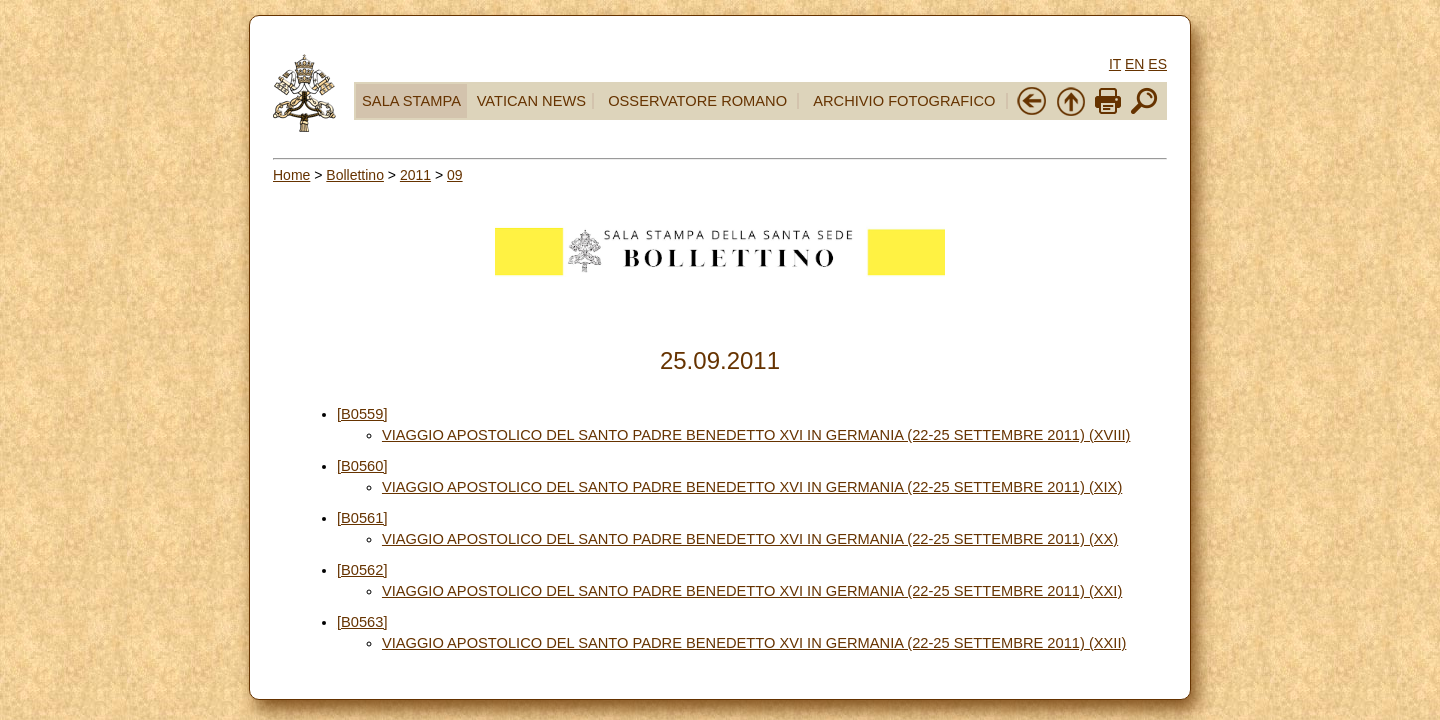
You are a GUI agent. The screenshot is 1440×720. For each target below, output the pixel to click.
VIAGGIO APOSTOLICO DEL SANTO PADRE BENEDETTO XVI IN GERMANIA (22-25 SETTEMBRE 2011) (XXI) (752, 591)
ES (1157, 64)
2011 (415, 175)
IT (1115, 64)
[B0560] (362, 466)
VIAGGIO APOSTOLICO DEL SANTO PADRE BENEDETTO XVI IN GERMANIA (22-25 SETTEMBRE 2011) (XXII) (754, 643)
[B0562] (362, 570)
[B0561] (362, 518)
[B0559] (362, 414)
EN (1134, 64)
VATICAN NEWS (531, 101)
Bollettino (355, 175)
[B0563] (362, 622)
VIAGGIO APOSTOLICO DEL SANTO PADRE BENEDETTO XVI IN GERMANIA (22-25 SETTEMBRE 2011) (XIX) (752, 487)
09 (455, 175)
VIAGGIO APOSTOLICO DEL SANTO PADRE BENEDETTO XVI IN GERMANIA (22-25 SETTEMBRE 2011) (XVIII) (756, 435)
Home (291, 175)
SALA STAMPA (411, 101)
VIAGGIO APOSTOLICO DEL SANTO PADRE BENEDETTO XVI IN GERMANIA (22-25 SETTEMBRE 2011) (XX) (750, 539)
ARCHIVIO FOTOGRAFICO (904, 101)
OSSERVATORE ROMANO (697, 101)
